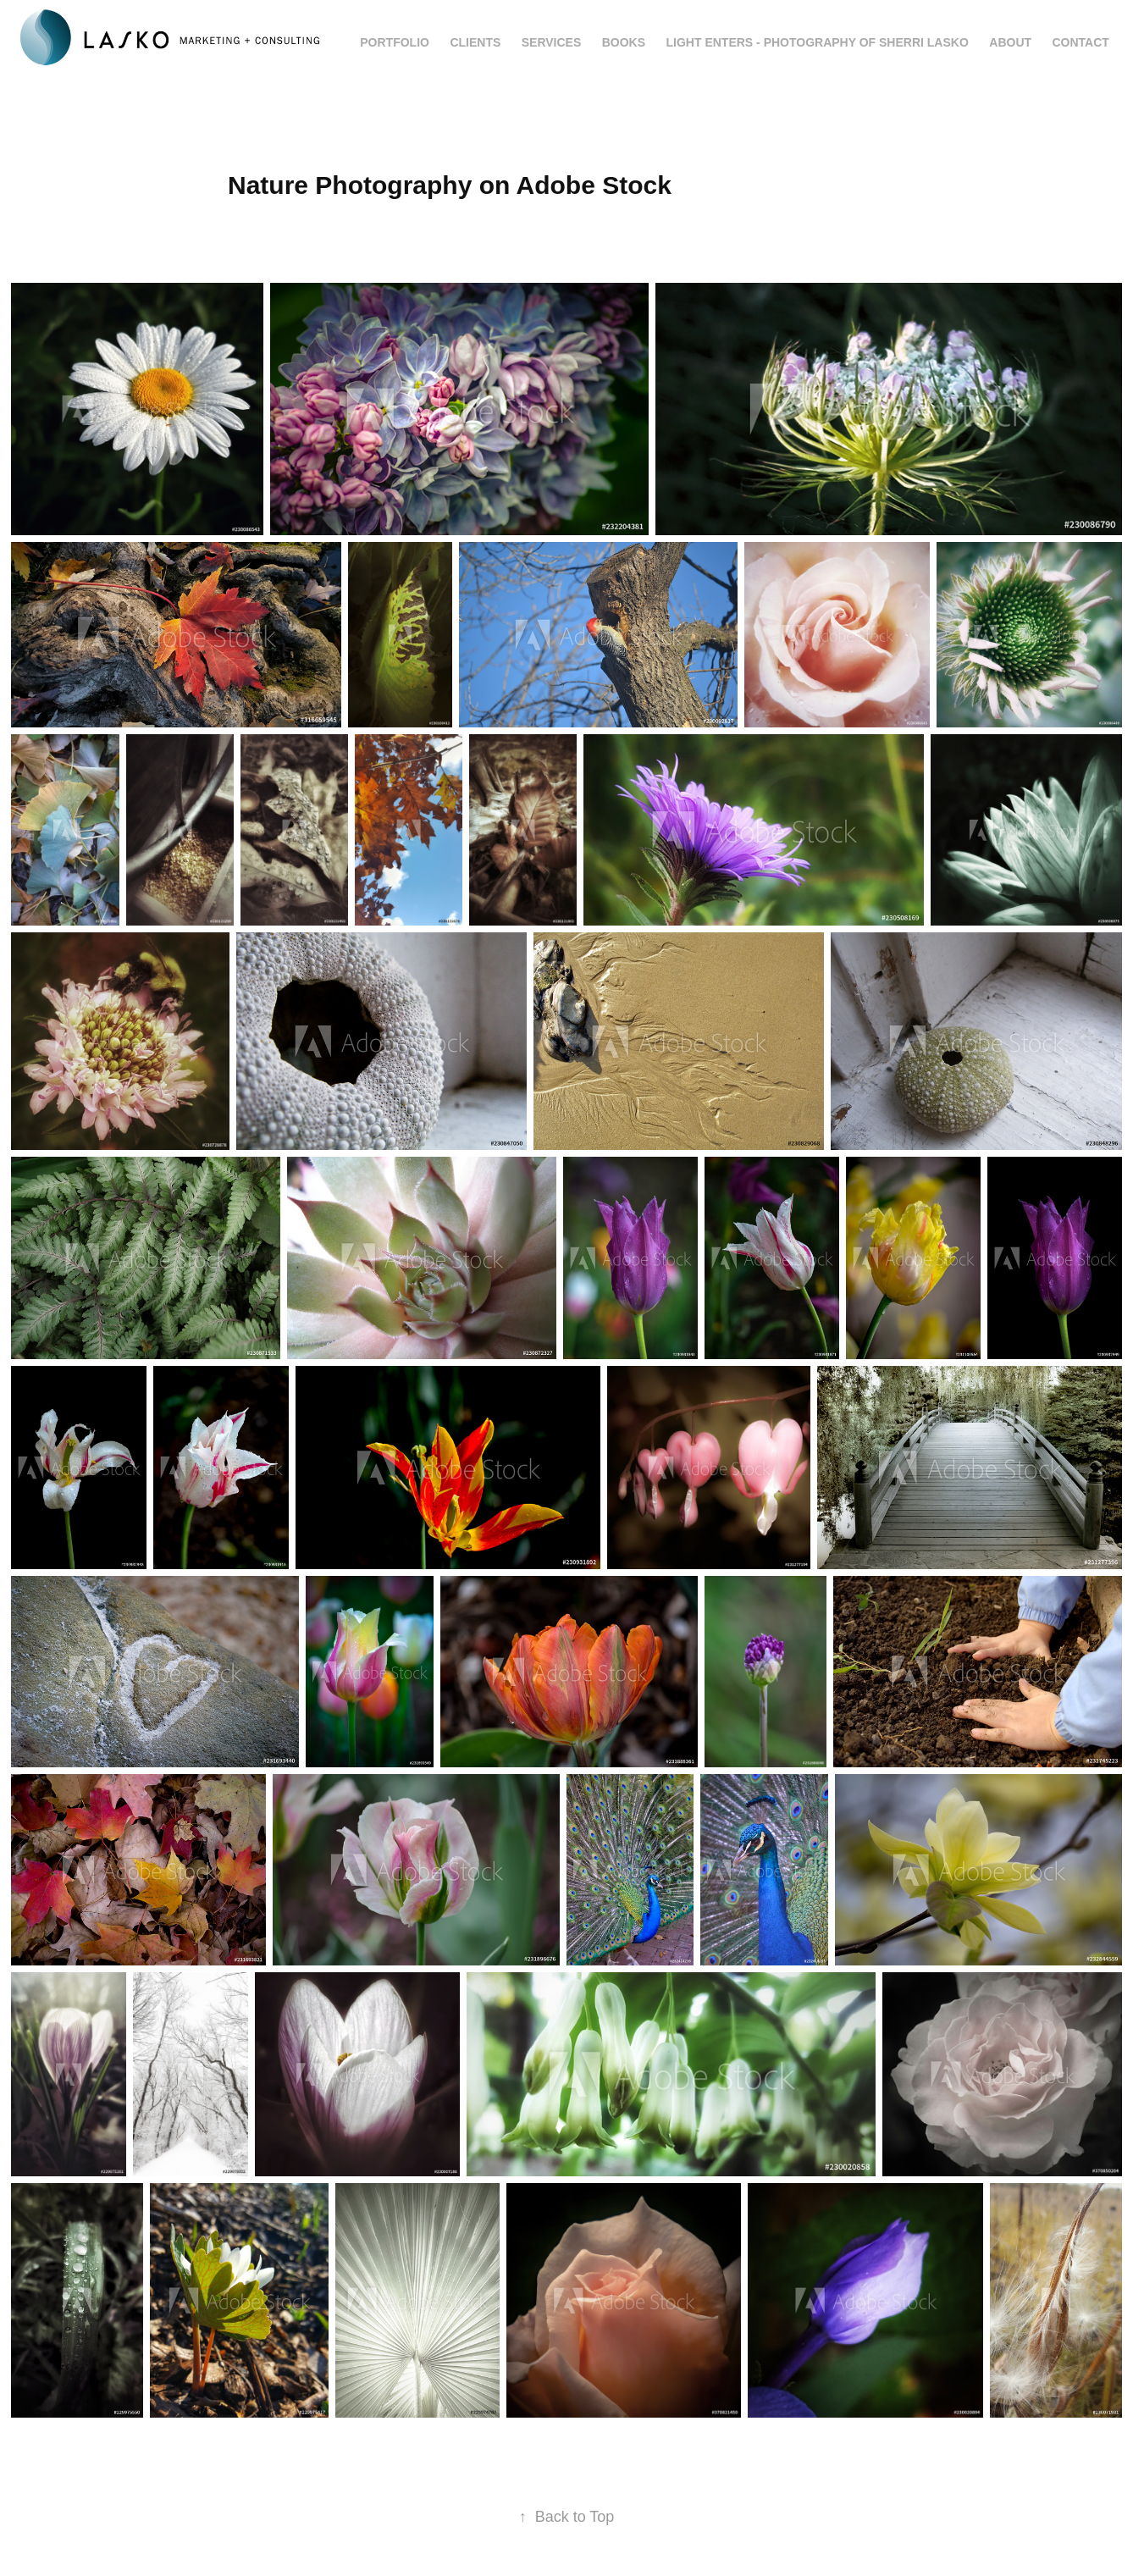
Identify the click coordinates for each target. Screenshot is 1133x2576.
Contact (1081, 42)
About (1010, 42)
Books (623, 42)
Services (552, 42)
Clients (475, 42)
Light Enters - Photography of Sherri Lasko (817, 42)
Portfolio (394, 42)
